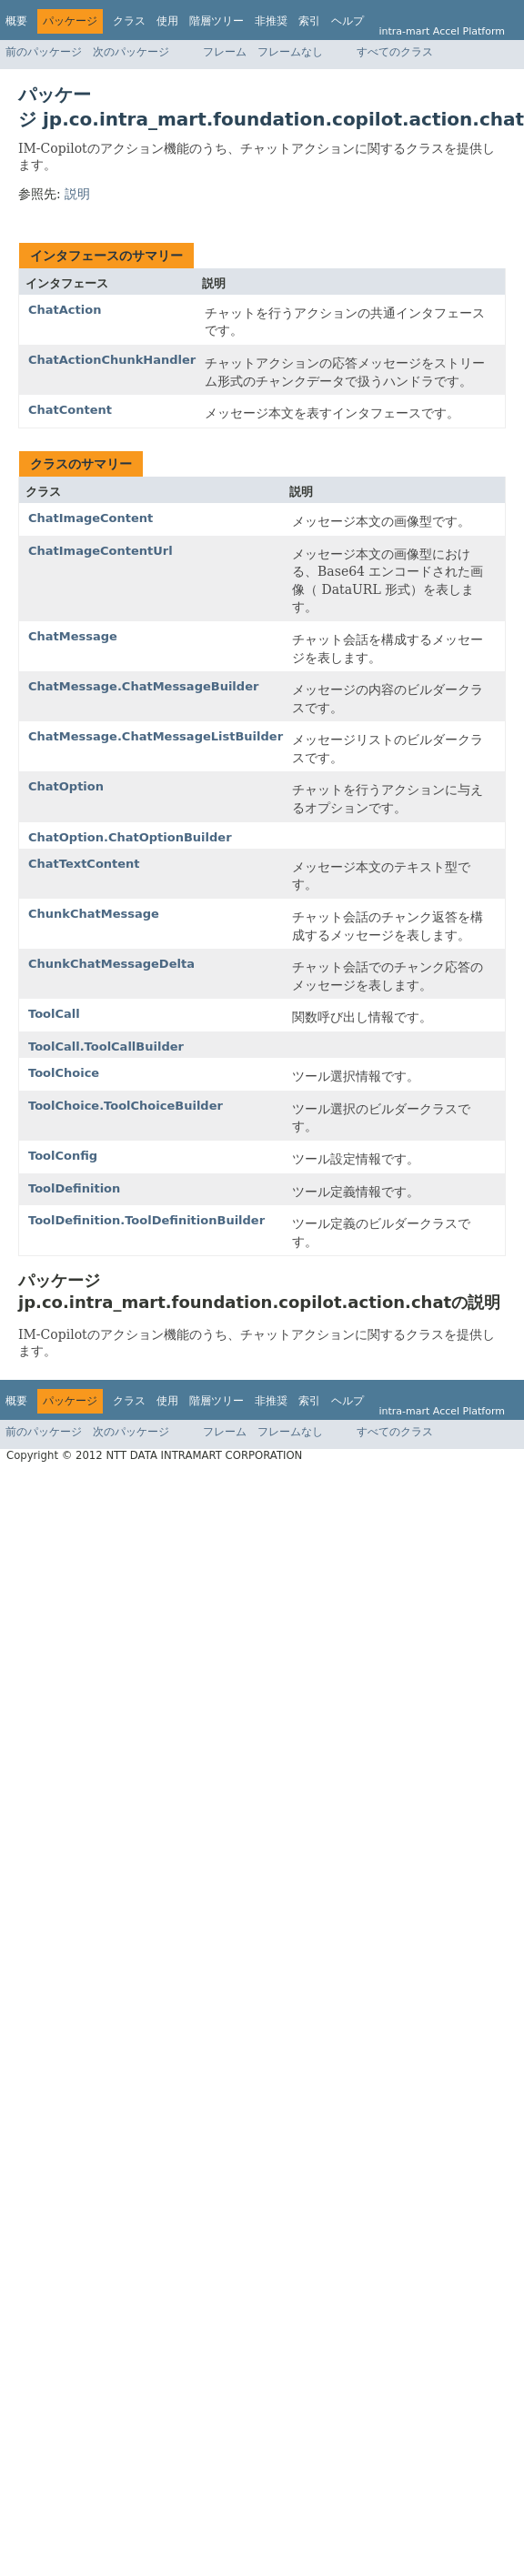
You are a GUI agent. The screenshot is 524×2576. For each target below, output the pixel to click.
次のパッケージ (131, 51)
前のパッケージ (43, 51)
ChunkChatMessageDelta (111, 964)
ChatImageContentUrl (100, 551)
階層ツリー (216, 21)
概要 (16, 21)
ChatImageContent (90, 518)
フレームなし (290, 51)
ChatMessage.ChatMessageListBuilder (155, 736)
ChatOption (66, 786)
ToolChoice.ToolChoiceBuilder (125, 1105)
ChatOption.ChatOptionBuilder (130, 837)
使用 (167, 21)
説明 (77, 193)
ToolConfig (62, 1155)
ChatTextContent (84, 863)
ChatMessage (72, 636)
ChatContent (70, 410)
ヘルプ (347, 21)
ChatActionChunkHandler (112, 360)
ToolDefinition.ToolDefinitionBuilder (146, 1220)
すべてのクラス (395, 51)
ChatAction (64, 310)
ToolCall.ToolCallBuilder (106, 1046)
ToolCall (54, 1014)
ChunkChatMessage (93, 914)
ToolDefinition (74, 1188)
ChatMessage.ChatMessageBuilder (143, 686)
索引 (309, 21)
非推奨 (271, 21)
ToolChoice (63, 1073)
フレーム (225, 51)
